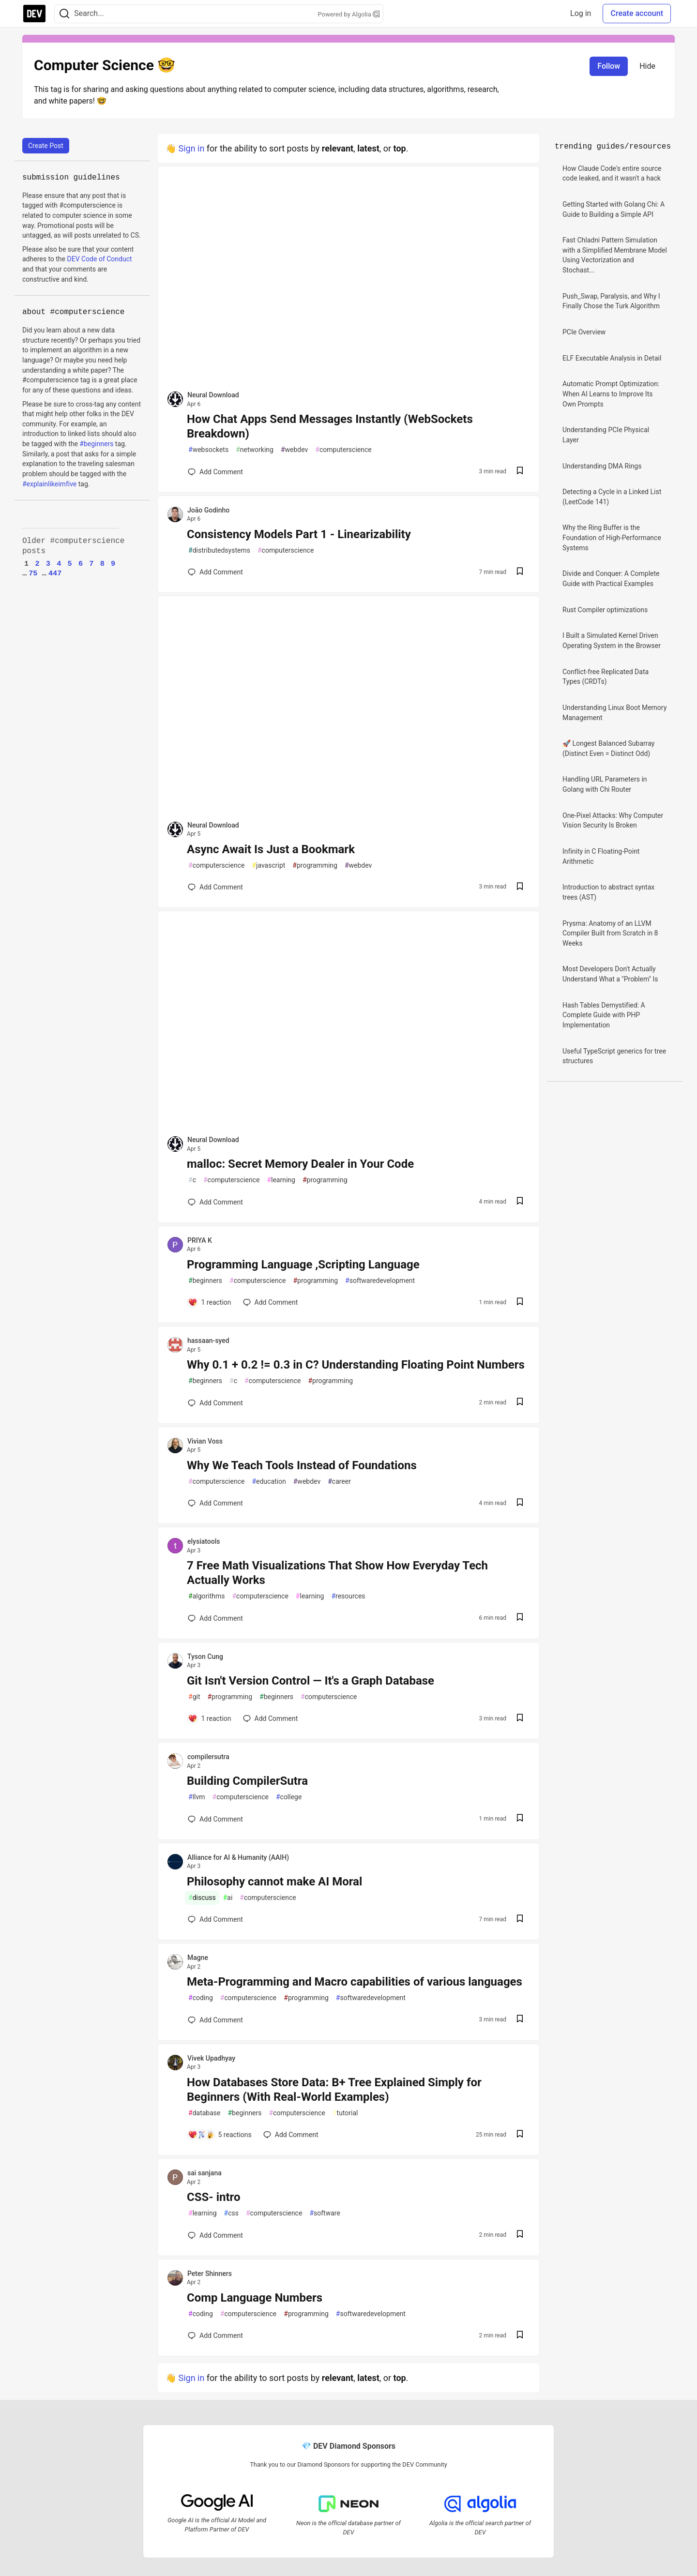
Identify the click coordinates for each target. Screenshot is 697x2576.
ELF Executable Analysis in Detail (611, 358)
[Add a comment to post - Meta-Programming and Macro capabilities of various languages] (215, 2020)
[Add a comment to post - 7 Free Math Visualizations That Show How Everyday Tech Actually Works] (215, 1618)
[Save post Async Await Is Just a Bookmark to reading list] (520, 887)
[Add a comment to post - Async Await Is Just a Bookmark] (215, 887)
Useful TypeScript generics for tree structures (614, 1056)
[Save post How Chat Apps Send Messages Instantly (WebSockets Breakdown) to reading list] (520, 471)
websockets (208, 450)
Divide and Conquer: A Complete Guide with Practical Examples (611, 579)
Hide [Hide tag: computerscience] (647, 66)
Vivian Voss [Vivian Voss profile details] (205, 1441)
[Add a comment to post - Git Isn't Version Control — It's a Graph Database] (209, 1718)
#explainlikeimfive (49, 484)
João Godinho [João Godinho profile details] (208, 510)
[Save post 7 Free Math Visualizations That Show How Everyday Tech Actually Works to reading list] (520, 1618)
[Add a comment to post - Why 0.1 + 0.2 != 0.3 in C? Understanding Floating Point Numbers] (215, 1403)
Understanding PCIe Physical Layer (605, 435)
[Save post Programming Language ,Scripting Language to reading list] (520, 1302)
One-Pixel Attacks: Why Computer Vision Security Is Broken (612, 820)
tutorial (345, 2113)
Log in (580, 13)
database (204, 2113)
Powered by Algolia (348, 14)
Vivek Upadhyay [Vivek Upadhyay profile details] (211, 2058)
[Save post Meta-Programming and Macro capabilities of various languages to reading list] (520, 2020)
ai (228, 1898)
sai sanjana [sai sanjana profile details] (204, 2173)
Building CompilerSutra (247, 1781)
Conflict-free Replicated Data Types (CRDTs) (605, 677)
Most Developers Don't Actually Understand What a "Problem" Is (610, 974)
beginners (205, 1281)
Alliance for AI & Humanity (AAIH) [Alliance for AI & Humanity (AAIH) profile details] (238, 1857)
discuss (202, 1898)
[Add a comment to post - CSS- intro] (215, 2235)
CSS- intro (214, 2197)
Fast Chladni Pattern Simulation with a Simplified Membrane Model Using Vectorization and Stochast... (614, 255)
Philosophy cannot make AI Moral (274, 1881)
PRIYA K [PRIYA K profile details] (199, 1240)
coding (200, 1998)
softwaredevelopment (380, 1281)
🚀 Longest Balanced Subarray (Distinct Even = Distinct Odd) (608, 748)
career (339, 1481)
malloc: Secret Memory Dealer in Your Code (300, 1164)
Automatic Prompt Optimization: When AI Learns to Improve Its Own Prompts (610, 393)
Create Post (45, 146)
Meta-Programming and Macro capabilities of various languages (354, 1981)
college (289, 1797)
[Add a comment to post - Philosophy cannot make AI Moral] (215, 1919)
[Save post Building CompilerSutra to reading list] (520, 1819)
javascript (268, 865)
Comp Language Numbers (254, 2298)
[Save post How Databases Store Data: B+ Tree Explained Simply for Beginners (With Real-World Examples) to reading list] (520, 2135)
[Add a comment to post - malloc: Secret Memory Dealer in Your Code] (215, 1202)
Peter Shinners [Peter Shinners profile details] (209, 2273)
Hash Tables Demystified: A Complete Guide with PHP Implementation (603, 1015)
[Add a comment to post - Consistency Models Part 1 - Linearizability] (215, 572)
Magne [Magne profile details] (197, 1957)
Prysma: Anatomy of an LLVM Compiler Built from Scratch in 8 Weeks (610, 933)
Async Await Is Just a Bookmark (271, 849)
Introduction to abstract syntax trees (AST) (608, 892)
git (194, 1697)
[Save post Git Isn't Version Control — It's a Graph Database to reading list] (520, 1719)
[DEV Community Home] (34, 13)
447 (55, 573)
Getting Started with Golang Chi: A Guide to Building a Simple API (613, 209)
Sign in (191, 148)
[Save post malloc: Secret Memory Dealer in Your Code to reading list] (520, 1202)
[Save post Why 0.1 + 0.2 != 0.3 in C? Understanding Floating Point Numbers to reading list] (520, 1403)
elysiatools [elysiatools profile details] (203, 1541)
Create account (636, 13)
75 (33, 573)
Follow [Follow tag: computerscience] (608, 66)
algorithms (206, 1596)
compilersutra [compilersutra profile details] (208, 1757)
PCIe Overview (584, 332)
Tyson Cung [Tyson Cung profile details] (205, 1656)
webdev (294, 450)
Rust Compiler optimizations (605, 610)
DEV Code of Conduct (99, 259)
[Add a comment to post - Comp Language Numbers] (215, 2335)
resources (348, 1596)
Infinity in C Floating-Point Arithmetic (600, 856)
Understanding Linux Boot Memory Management (614, 713)
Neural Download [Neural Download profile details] (213, 395)
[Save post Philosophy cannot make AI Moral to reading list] (520, 1919)
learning (281, 1180)
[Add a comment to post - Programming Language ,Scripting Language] (209, 1302)
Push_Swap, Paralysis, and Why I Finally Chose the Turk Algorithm (611, 301)
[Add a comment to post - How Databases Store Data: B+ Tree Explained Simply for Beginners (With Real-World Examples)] (220, 2134)
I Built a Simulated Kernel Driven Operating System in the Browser (611, 640)
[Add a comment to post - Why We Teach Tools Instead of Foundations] (215, 1503)
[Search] (64, 14)
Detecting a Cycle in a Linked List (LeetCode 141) (611, 497)
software (324, 2213)
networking (254, 450)
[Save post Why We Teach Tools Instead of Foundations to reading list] (520, 1503)
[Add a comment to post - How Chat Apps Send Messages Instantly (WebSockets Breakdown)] (215, 472)
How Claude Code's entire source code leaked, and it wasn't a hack (611, 173)
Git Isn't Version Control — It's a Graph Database (310, 1680)
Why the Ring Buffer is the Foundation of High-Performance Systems (611, 537)
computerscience (343, 450)
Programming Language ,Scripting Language (303, 1264)
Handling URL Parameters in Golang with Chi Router (604, 784)
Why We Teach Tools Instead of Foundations (302, 1465)
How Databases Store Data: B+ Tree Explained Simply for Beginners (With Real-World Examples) (334, 2090)
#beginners (96, 444)
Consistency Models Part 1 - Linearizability (299, 534)
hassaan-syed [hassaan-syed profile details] (208, 1340)
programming (314, 865)
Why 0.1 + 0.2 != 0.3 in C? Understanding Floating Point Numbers (356, 1364)
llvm (196, 1797)
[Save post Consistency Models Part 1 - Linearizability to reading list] (520, 572)
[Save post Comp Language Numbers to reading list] (520, 2336)
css (231, 2213)
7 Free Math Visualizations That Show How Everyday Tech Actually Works (337, 1573)
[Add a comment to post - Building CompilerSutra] (215, 1819)
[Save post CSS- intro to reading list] (520, 2235)
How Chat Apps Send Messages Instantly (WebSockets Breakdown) (330, 426)
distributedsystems (219, 550)
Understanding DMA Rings (601, 466)
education (269, 1481)
